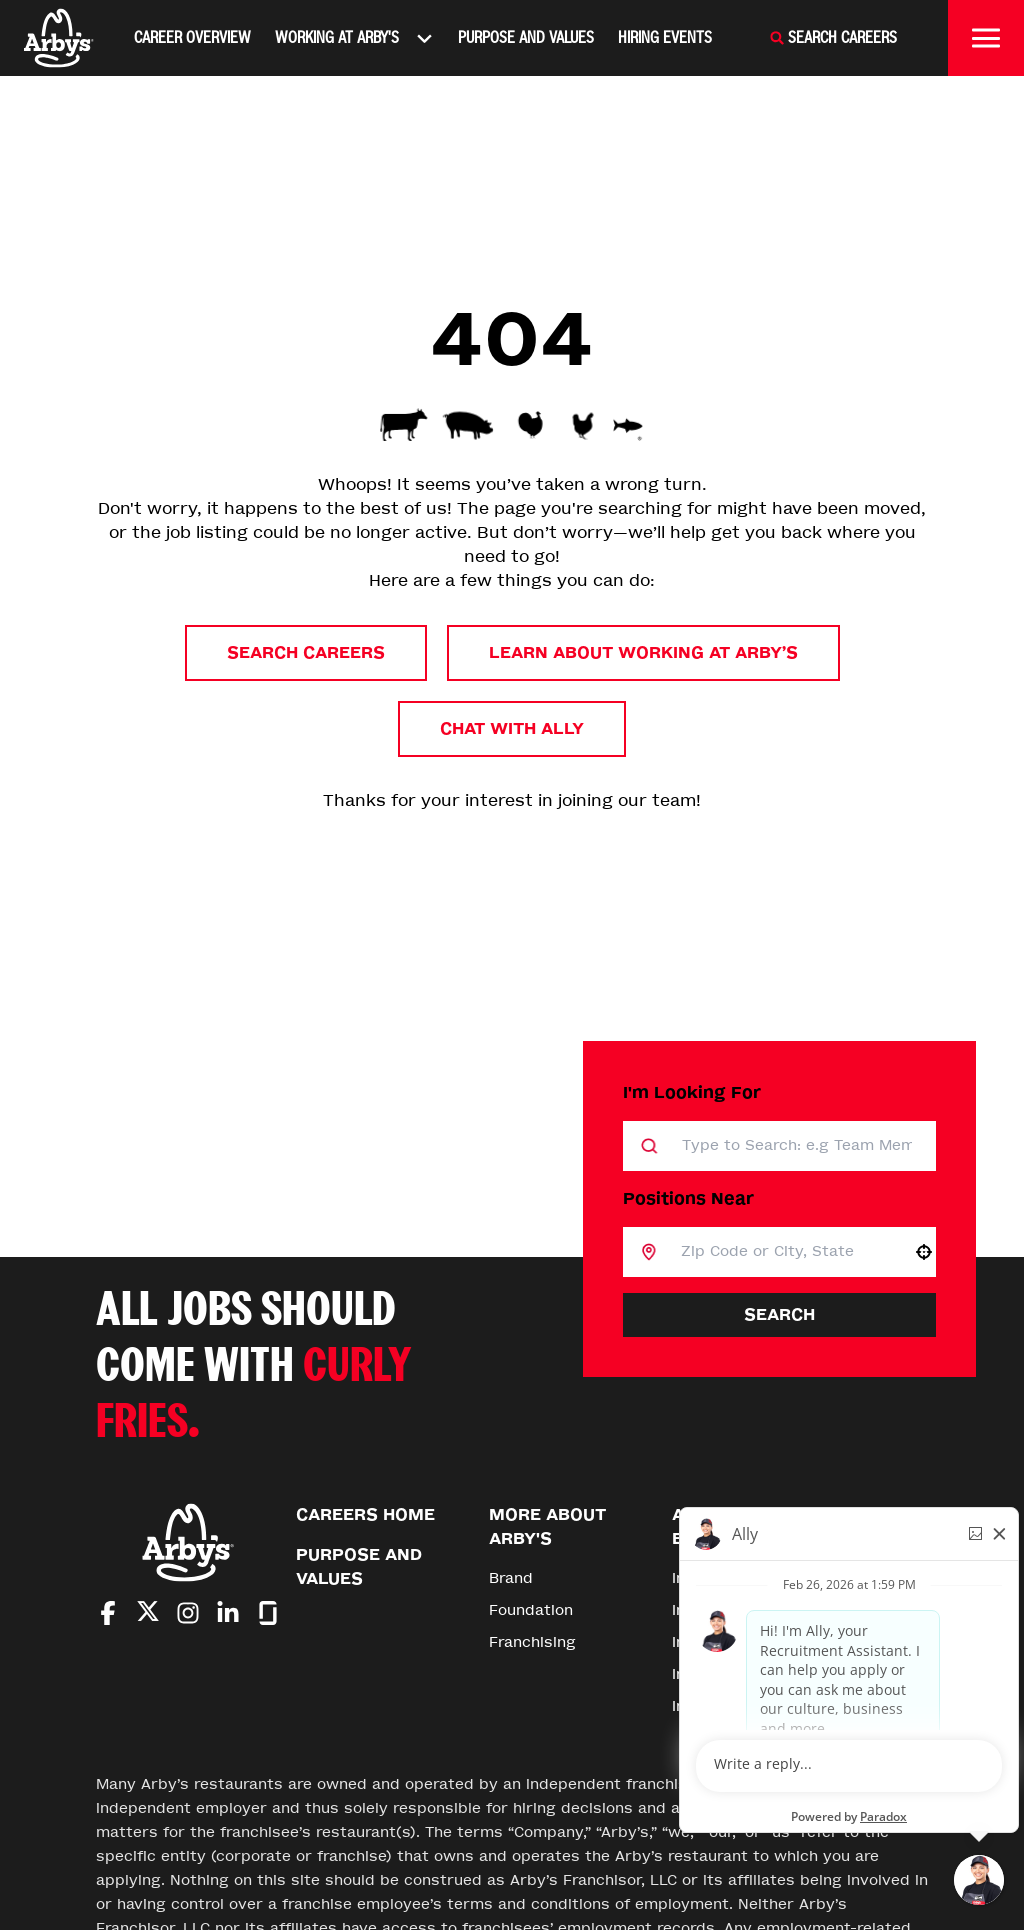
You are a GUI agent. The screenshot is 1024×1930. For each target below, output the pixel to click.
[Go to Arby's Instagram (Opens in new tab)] (188, 1613)
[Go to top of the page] (886, 1558)
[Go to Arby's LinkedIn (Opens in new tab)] (228, 1613)
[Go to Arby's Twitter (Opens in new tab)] (148, 1614)
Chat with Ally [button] (512, 728)
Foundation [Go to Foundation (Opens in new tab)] (531, 1610)
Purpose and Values (526, 37)
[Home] (59, 38)
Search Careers (306, 652)
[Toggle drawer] (986, 38)
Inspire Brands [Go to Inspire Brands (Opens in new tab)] (726, 1578)
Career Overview (192, 37)
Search (779, 1314)
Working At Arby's (354, 38)
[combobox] (784, 1252)
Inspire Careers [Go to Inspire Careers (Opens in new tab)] (729, 1674)
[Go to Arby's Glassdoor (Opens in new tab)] (268, 1613)
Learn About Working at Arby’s (643, 652)
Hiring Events (665, 37)
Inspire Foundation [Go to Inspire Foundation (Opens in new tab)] (742, 1706)
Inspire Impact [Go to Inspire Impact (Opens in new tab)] (726, 1642)
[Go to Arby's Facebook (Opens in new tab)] (108, 1613)
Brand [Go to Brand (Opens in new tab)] (511, 1578)
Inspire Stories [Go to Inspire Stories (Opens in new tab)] (727, 1610)
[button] (924, 1252)
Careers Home (365, 1514)
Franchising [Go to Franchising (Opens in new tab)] (532, 1642)
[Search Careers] (833, 38)
